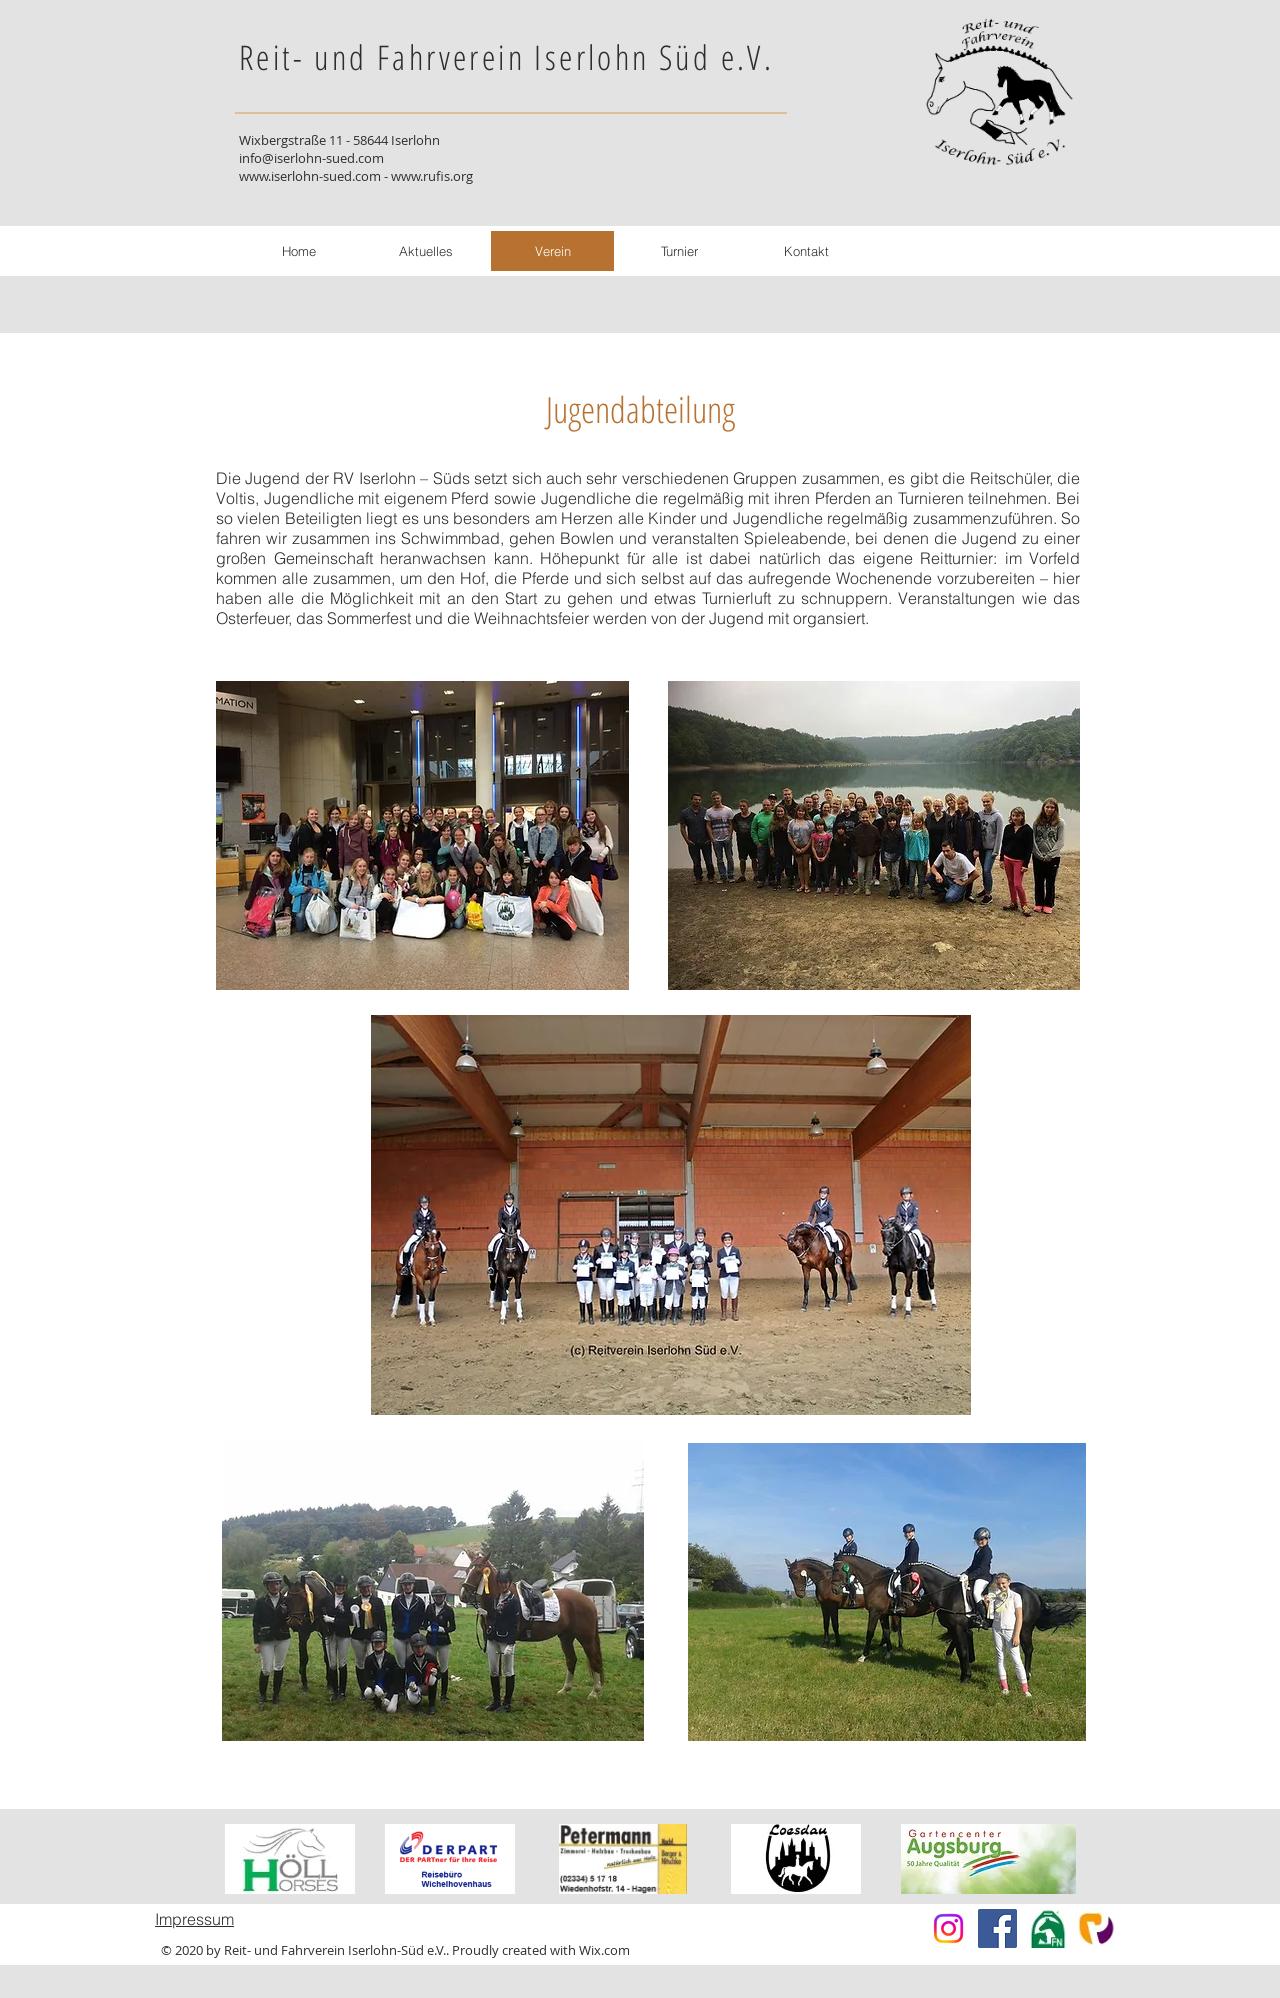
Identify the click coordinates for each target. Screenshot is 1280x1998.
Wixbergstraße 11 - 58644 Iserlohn (339, 140)
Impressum (194, 1919)
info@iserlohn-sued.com (311, 158)
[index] (1095, 1928)
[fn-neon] (1046, 1928)
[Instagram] (948, 1928)
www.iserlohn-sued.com (310, 176)
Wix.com (604, 1950)
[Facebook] (997, 1928)
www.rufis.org (432, 176)
